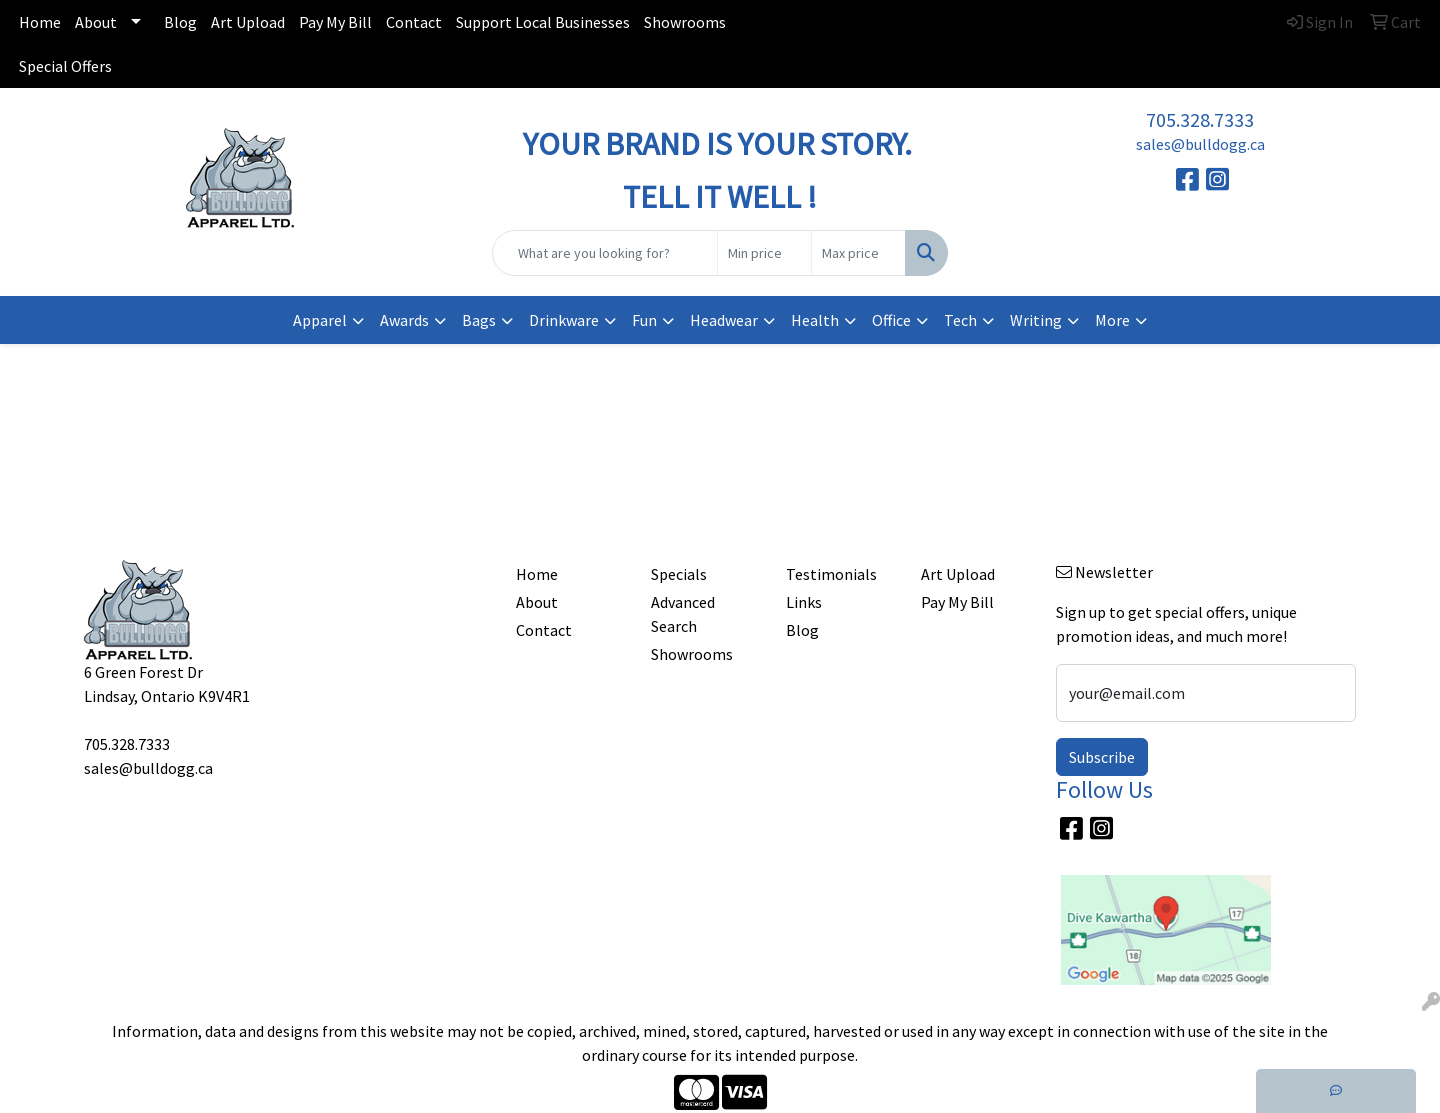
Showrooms (685, 22)
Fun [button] (644, 320)
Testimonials (831, 574)
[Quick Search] (605, 253)
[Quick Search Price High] (858, 253)
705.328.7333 (1200, 119)
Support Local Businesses (543, 22)
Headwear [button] (724, 320)
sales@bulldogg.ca (1200, 144)
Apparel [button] (320, 320)
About (96, 22)
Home (40, 22)
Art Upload (248, 22)
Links (804, 602)
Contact (414, 22)
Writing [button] (1036, 320)
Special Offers (65, 66)
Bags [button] (479, 320)
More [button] (1112, 320)
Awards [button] (404, 320)
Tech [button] (960, 320)
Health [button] (815, 320)
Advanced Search (683, 614)
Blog (180, 22)
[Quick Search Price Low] (764, 253)
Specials (679, 574)
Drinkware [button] (564, 320)
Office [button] (891, 320)
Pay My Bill (335, 22)
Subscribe (1102, 757)
